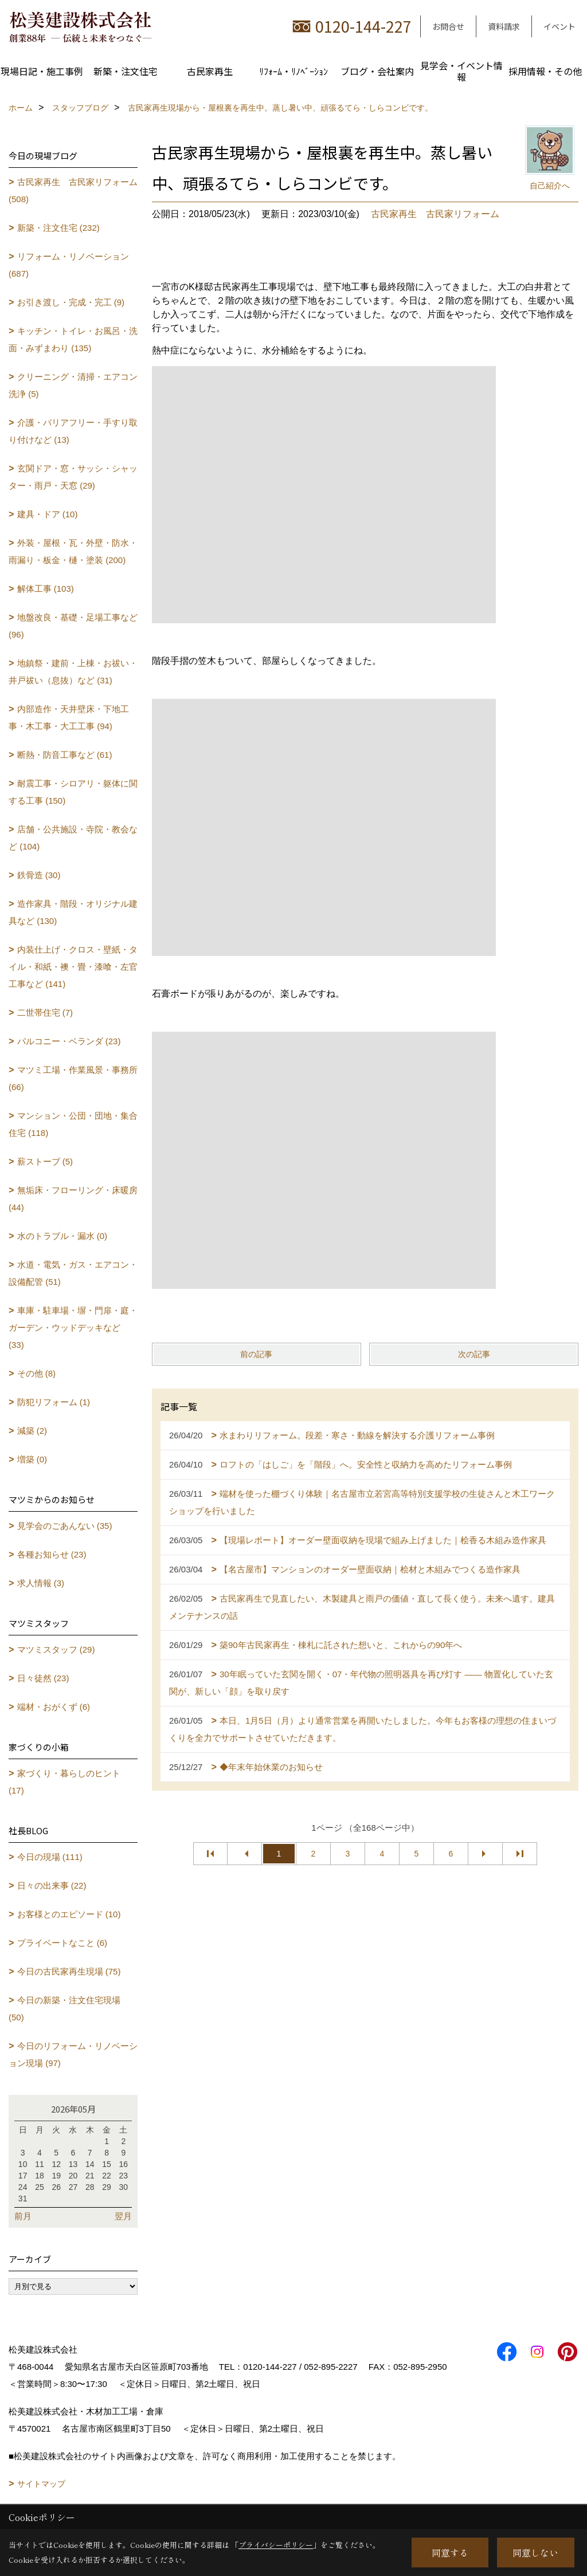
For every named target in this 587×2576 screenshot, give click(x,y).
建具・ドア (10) (47, 514)
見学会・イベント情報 (461, 71)
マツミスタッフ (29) (56, 1649)
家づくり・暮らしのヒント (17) (64, 1781)
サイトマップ (41, 2483)
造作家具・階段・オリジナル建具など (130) (73, 912)
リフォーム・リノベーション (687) (69, 264)
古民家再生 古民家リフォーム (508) (73, 190)
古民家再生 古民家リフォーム (435, 214)
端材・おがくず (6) (54, 1707)
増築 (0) (32, 1459)
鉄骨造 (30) (39, 875)
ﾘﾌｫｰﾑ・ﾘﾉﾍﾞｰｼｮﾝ (293, 71)
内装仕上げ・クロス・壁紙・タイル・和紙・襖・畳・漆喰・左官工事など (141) (73, 967)
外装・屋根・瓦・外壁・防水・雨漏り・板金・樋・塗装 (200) (73, 551)
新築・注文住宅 (125, 71)
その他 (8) (36, 1373)
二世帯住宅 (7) (45, 1012)
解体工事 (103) (45, 588)
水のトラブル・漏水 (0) (62, 1236)
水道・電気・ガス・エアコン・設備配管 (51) (73, 1273)
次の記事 (474, 1354)
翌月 (123, 2216)
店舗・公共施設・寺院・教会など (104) (73, 837)
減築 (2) (32, 1431)
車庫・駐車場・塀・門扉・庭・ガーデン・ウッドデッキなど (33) (73, 1327)
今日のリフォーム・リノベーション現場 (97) (73, 2054)
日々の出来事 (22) (52, 1885)
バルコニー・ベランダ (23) (69, 1041)
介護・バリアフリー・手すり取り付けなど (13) (73, 431)
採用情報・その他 (545, 71)
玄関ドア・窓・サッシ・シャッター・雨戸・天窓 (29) (73, 476)
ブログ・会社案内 (377, 71)
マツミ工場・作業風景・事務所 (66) (73, 1078)
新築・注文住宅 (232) (58, 228)
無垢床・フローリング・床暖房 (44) (73, 1198)
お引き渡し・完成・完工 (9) (71, 302)
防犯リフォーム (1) (54, 1402)
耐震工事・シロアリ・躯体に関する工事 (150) (73, 791)
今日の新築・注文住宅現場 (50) (64, 2008)
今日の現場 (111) (50, 1857)
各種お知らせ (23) (52, 1554)
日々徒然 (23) (43, 1678)
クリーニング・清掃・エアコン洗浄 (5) (73, 385)
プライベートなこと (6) (62, 1943)
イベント (559, 26)
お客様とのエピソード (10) (69, 1914)
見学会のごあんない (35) (64, 1526)
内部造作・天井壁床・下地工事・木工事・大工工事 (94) (69, 717)
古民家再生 (210, 71)
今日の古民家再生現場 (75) (69, 1971)
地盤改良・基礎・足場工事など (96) (73, 625)
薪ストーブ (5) (45, 1161)
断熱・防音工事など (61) (64, 755)
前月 (23, 2216)
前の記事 (256, 1354)
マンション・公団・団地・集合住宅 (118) (73, 1124)
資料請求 (504, 26)
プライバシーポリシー (275, 2544)
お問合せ (448, 26)
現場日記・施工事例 (42, 71)
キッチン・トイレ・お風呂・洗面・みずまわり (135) (73, 339)
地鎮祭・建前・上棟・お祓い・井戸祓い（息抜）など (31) (73, 671)
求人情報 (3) (41, 1583)
